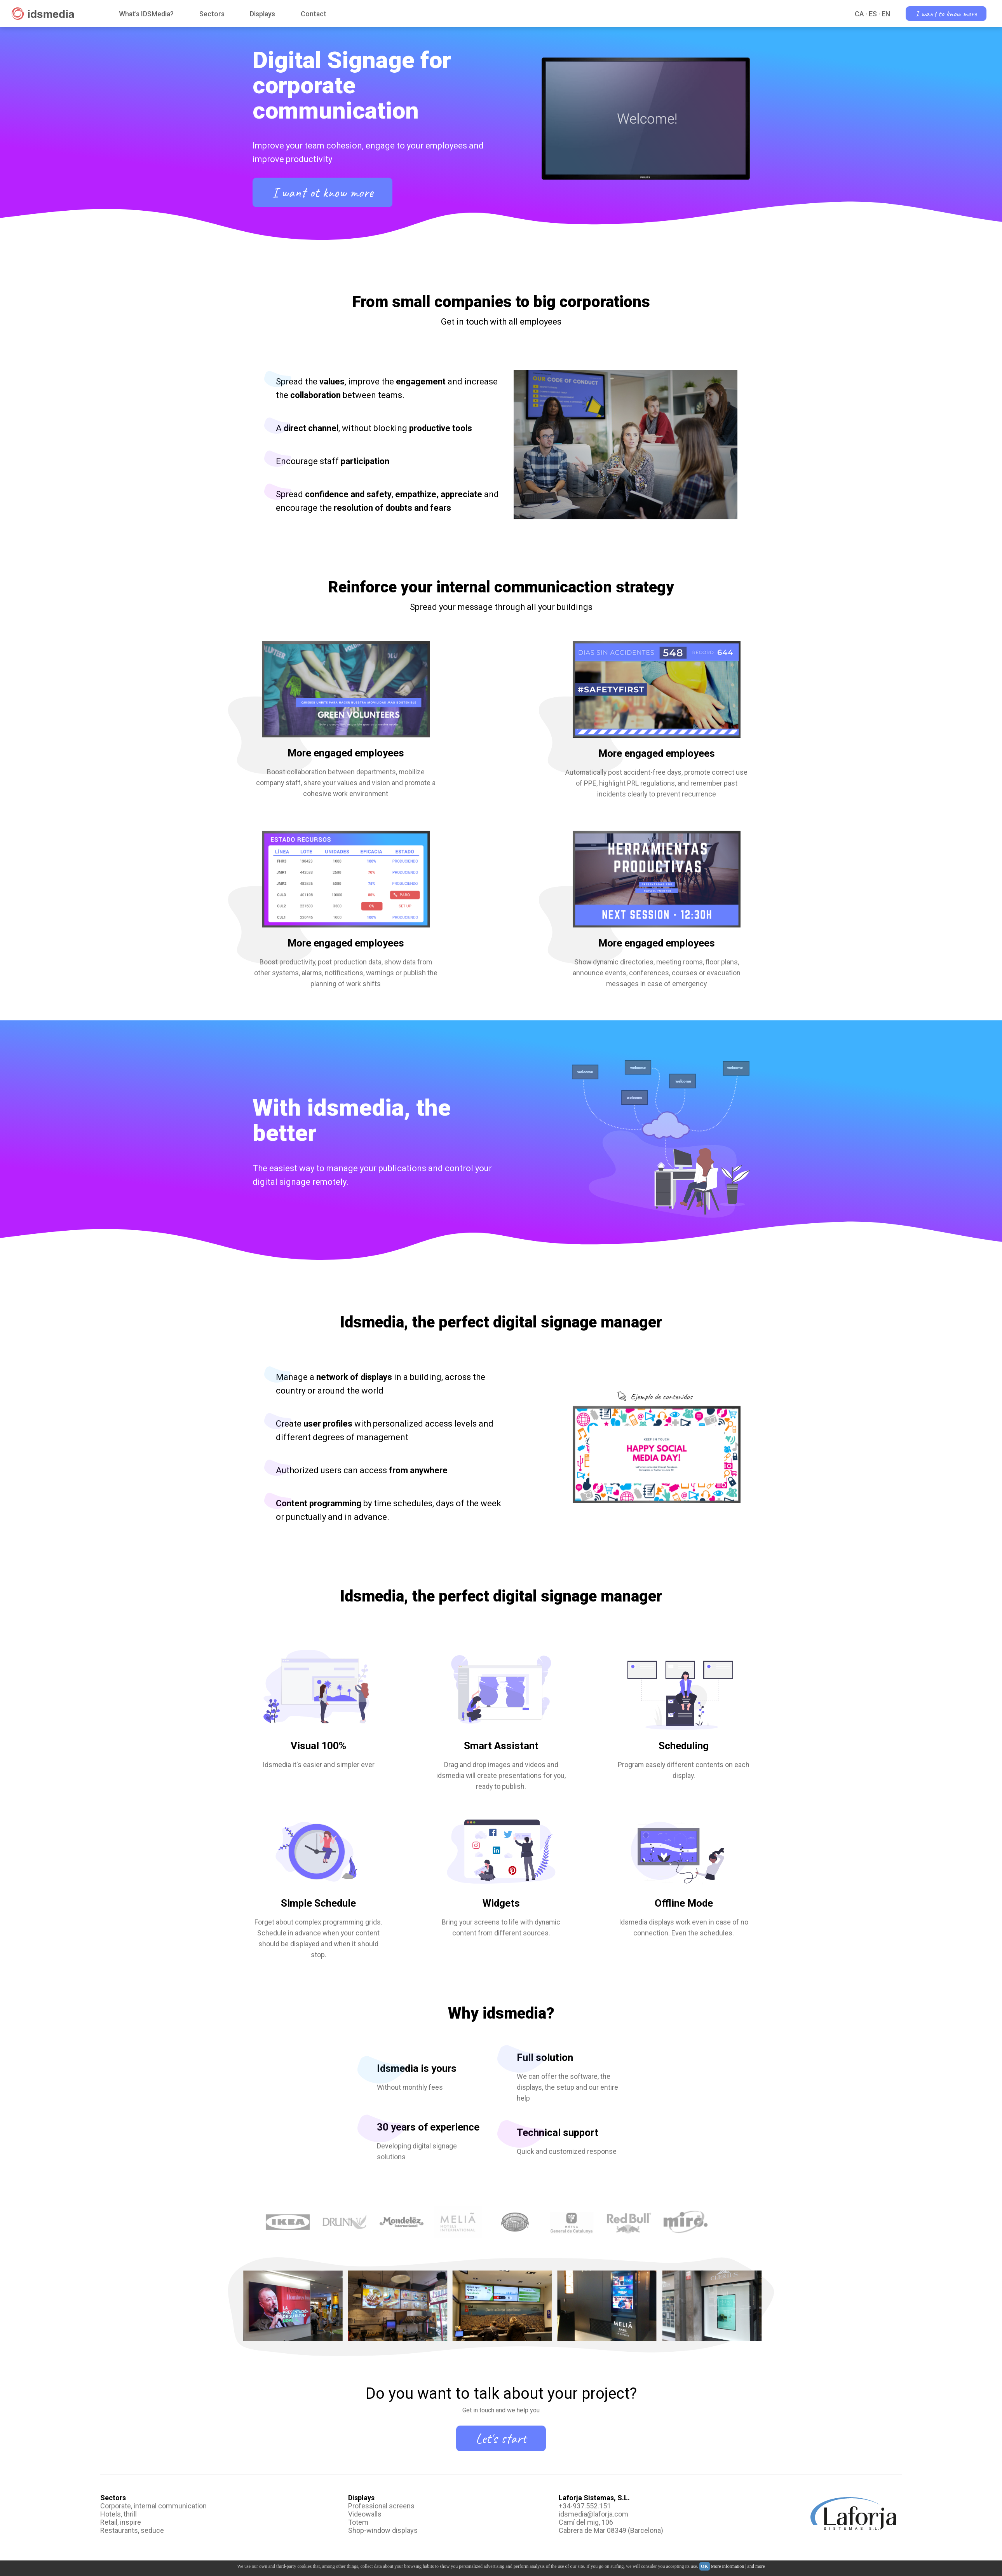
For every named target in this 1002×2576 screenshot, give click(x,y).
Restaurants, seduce (132, 2530)
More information (727, 2566)
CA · (861, 14)
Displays (262, 14)
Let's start (501, 2438)
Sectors (212, 14)
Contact (313, 14)
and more (756, 2566)
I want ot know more (322, 192)
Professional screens (381, 2506)
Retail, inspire (120, 2522)
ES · (874, 14)
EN (886, 14)
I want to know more (946, 13)
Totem (358, 2522)
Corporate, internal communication (153, 2506)
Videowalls (365, 2514)
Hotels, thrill (118, 2514)
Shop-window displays (383, 2530)
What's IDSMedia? (146, 14)
